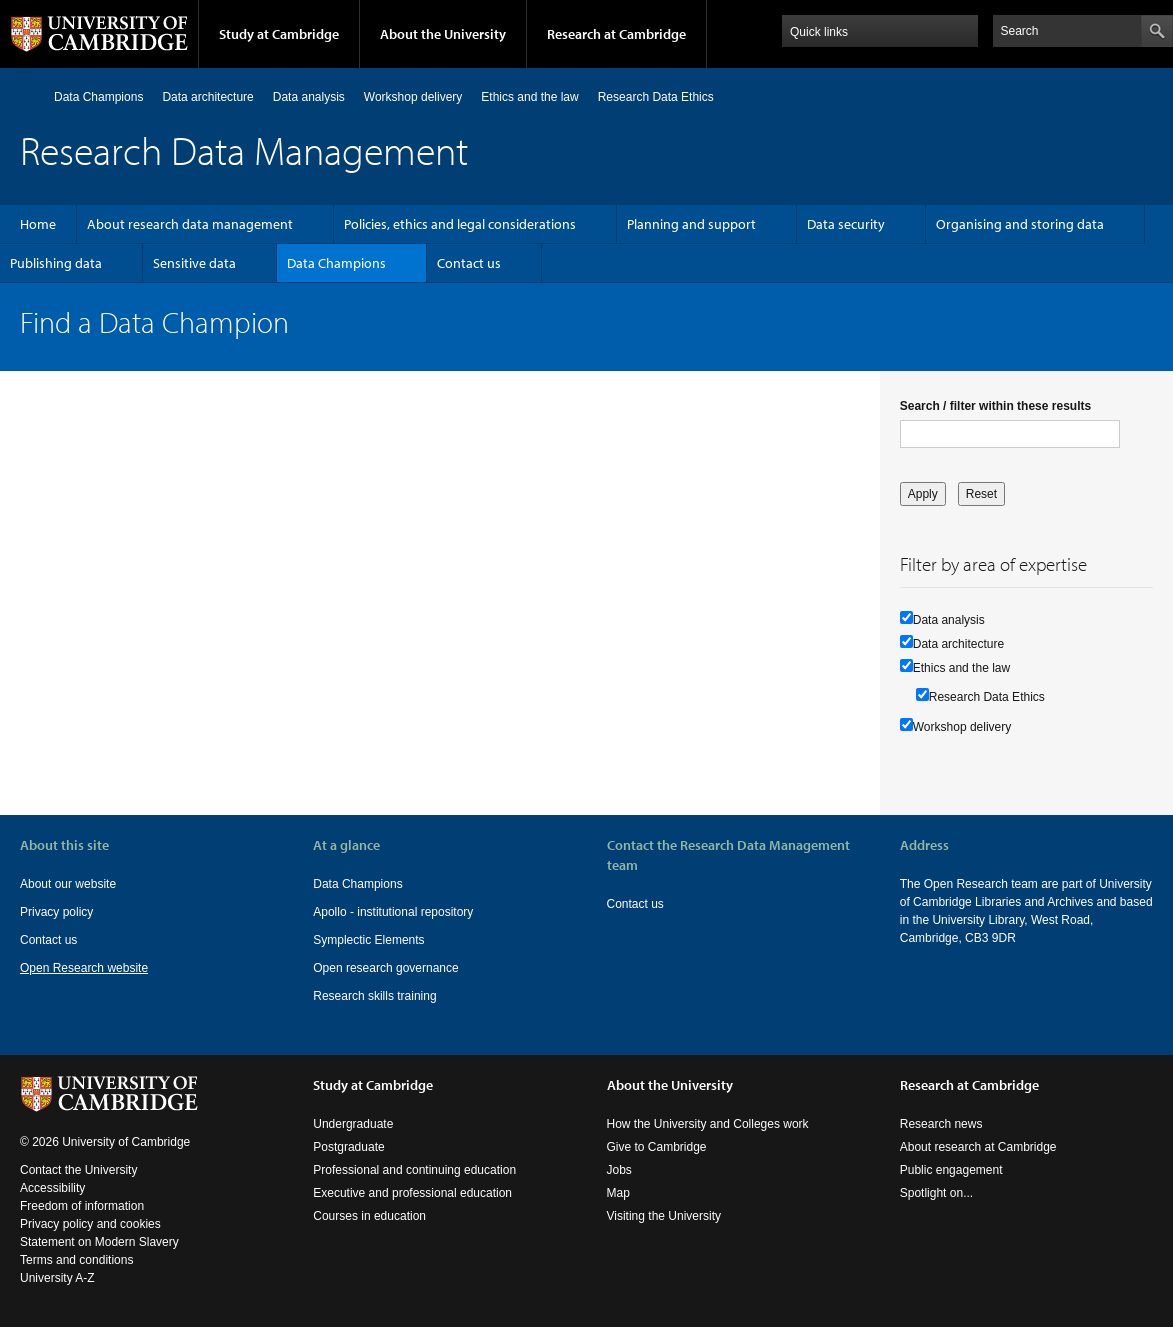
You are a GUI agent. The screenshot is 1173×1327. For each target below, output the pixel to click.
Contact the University (78, 1170)
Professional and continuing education (414, 1170)
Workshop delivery (413, 97)
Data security (846, 224)
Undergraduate (353, 1124)
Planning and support (691, 224)
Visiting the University (664, 1216)
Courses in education (369, 1216)
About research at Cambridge (978, 1147)
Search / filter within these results (995, 406)
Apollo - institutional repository (393, 912)
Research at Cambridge (616, 34)
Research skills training (374, 996)
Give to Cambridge (657, 1147)
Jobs (619, 1170)
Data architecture (207, 97)
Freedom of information (82, 1206)
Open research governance (385, 968)
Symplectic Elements (368, 940)
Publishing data (56, 263)
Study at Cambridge (279, 34)
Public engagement (951, 1170)
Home (28, 96)
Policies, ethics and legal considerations (460, 224)
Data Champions (98, 97)
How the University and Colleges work (708, 1124)
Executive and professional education (412, 1193)
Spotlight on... (936, 1193)
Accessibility (52, 1188)
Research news (941, 1124)
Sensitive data (194, 263)
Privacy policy (56, 912)
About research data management (190, 224)
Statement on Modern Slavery (99, 1242)
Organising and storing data (1020, 224)
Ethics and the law (529, 97)
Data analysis (309, 97)
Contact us (469, 263)
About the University (443, 34)
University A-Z (57, 1278)
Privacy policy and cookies (90, 1224)
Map (618, 1193)
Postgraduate (348, 1147)
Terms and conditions (76, 1260)
